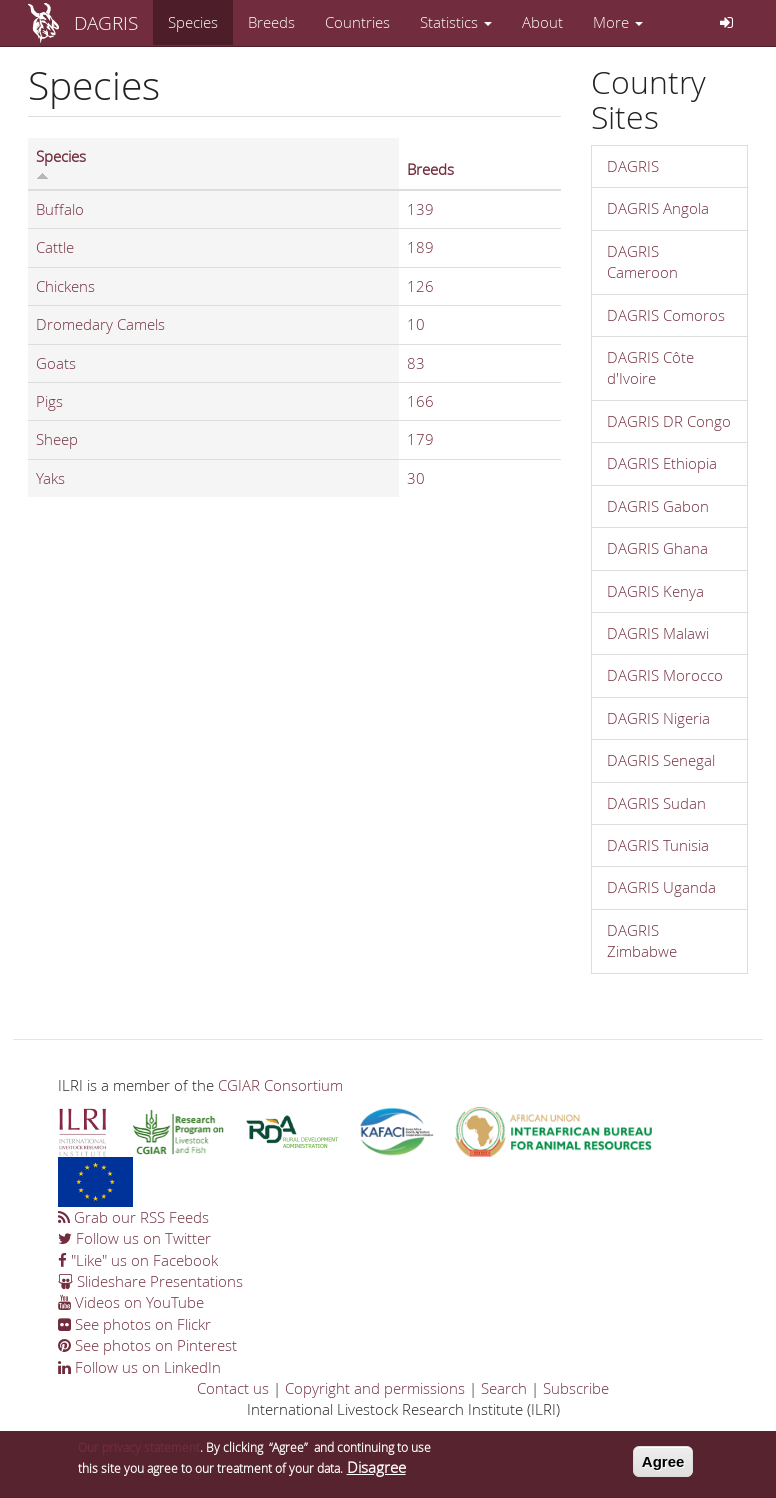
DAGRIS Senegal (661, 760)
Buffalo (60, 209)
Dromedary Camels (100, 324)
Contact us (233, 1388)
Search (504, 1388)
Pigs (49, 401)
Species (193, 22)
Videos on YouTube (131, 1302)
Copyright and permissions (375, 1388)
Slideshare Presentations (150, 1281)
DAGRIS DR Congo (669, 421)
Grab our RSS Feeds (133, 1217)
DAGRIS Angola (658, 208)
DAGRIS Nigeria (658, 718)
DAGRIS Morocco (665, 675)
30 (416, 478)
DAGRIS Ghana (657, 548)
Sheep (57, 439)
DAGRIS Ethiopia (662, 463)
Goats (56, 363)
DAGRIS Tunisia (658, 845)
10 (416, 324)
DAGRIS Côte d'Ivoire (650, 367)
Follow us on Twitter (134, 1238)
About (542, 22)
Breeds (271, 22)
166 (420, 401)
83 (416, 363)
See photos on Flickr (134, 1324)
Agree (663, 1467)
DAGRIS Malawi (658, 633)
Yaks (50, 478)
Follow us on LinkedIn (139, 1367)
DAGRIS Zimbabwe (642, 940)
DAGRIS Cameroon (642, 261)
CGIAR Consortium (280, 1085)
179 (420, 439)
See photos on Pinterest (147, 1345)
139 (420, 209)
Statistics (456, 22)
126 (420, 286)
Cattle (55, 247)
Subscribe (576, 1388)
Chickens (65, 286)
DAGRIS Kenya (655, 591)
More (618, 22)
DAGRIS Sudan (656, 803)
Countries (357, 22)
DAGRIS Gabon (658, 506)
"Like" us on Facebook (138, 1260)
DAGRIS (106, 22)
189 (420, 247)
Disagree (376, 1474)
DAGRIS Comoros (666, 315)
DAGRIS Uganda (661, 887)
